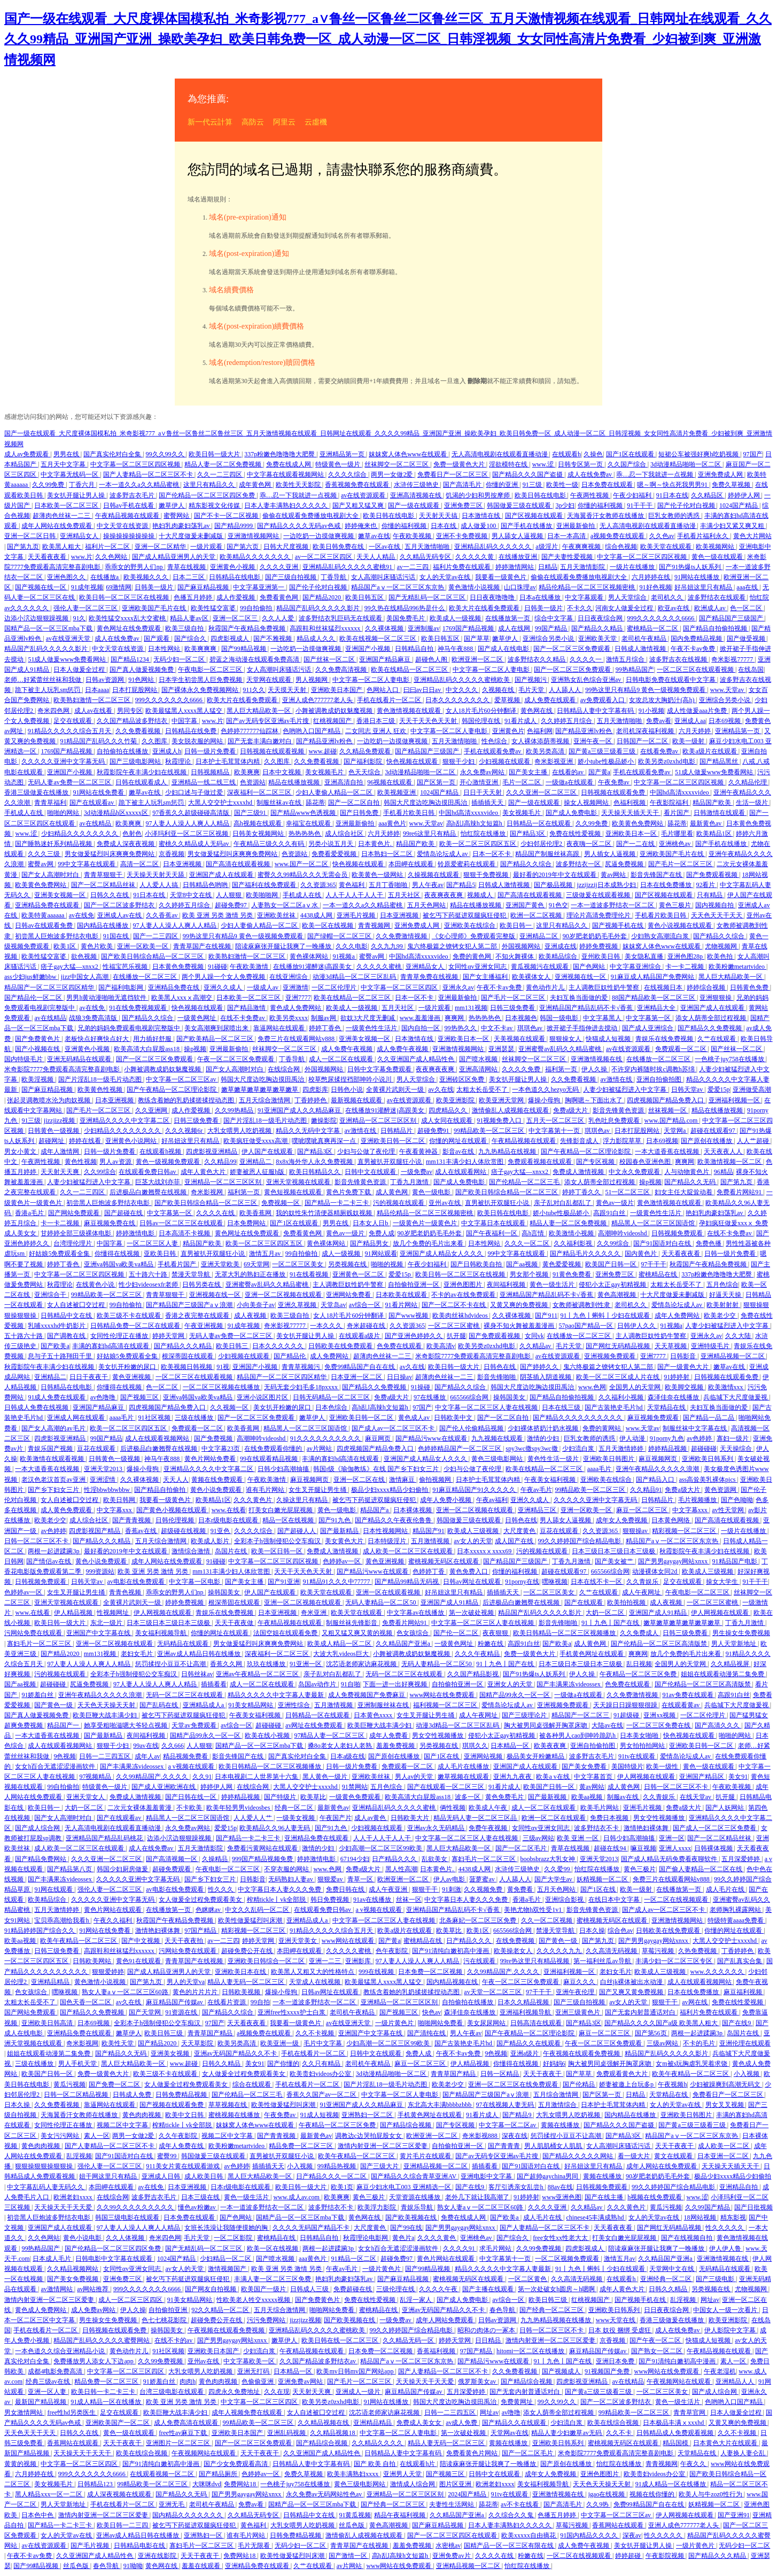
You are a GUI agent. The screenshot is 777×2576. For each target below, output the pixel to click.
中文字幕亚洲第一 (259, 587)
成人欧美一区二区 (724, 2146)
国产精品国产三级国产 (732, 618)
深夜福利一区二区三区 (260, 792)
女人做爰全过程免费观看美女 (201, 1899)
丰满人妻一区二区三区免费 (273, 2279)
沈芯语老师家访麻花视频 (362, 1664)
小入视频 (747, 2073)
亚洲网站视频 (484, 1756)
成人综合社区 (345, 833)
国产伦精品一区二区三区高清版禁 (660, 1643)
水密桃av (448, 2545)
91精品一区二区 (354, 2258)
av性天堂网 (728, 1510)
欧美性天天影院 (299, 484)
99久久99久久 (166, 454)
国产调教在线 (67, 1336)
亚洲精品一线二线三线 (204, 782)
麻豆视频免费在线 (110, 1223)
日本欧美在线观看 (402, 1294)
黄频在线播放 (561, 2125)
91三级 (533, 484)
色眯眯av (209, 1909)
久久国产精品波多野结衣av (318, 2361)
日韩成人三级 (310, 2289)
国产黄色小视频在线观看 (172, 1510)
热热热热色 (305, 833)
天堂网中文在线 (672, 2269)
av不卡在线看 (520, 2504)
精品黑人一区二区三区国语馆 (653, 1223)
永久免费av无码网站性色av (325, 2494)
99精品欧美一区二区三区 (490, 1130)
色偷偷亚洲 (258, 2381)
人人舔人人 (565, 690)
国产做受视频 (747, 638)
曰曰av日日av (423, 690)
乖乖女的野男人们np (134, 567)
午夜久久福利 (114, 1920)
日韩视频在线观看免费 (614, 792)
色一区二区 (747, 608)
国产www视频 (409, 1315)
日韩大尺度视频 (286, 546)
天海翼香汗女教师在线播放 (606, 515)
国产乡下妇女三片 (54, 1489)
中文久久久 (462, 690)
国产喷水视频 (479, 1059)
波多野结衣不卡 (597, 1828)
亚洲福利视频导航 (526, 2012)
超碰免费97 (231, 905)
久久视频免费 (484, 1889)
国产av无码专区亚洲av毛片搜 (268, 721)
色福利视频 (630, 802)
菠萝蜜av (482, 1879)
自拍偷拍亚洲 (169, 2310)
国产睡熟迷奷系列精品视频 (54, 843)
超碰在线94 (610, 1848)
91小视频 (651, 710)
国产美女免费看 (585, 1766)
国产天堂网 (145, 2012)
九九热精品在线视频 (508, 1151)
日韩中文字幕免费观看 (380, 1069)
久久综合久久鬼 (511, 2515)
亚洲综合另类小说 (549, 638)
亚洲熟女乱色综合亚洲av (587, 679)
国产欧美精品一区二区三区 (215, 1038)
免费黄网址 (517, 2402)
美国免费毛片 (406, 618)
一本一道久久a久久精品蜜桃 (139, 484)
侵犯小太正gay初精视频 (613, 1284)
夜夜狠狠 (496, 1633)
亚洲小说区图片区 (263, 1397)
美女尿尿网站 (487, 2023)
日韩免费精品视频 (182, 2094)
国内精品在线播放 (103, 925)
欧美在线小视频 (268, 1735)
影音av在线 (459, 1151)
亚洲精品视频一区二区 (733, 1356)
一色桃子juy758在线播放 (730, 1059)
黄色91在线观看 (139, 1961)
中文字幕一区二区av (508, 2125)
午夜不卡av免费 (694, 648)
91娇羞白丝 (38, 1695)
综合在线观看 (252, 2084)
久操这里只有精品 (302, 1500)
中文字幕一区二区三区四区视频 (136, 464)
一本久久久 (327, 1325)
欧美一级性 (663, 1766)
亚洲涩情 (103, 1479)
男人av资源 (116, 1161)
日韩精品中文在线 (67, 1315)
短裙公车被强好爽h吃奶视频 (699, 454)
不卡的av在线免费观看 (463, 1294)
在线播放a (105, 577)
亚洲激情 (295, 987)
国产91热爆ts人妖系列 (690, 567)
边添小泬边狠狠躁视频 (37, 618)
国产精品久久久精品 (183, 1346)
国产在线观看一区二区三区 (446, 1787)
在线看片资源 (227, 2002)
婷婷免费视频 (599, 946)
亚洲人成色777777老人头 (318, 700)
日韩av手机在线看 (129, 505)
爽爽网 (455, 1018)
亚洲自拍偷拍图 (659, 1079)
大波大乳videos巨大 (341, 1653)
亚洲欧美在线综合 (470, 925)
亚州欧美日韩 (601, 956)
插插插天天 (488, 802)
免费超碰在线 (353, 2289)
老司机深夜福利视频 (645, 731)
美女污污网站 (61, 2135)
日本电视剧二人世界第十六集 (257, 1776)
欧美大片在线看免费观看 (485, 608)
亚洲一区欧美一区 (143, 946)
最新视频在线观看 (357, 1100)
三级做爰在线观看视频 (599, 895)
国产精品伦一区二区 (34, 997)
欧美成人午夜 (489, 1807)
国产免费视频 (214, 1438)
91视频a (344, 956)
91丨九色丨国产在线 (611, 1622)
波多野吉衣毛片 (133, 495)
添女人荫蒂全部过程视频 (711, 1018)
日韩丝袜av (197, 1674)
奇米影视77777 (733, 659)
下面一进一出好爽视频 (396, 1684)
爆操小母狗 (545, 1100)
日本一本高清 (567, 536)
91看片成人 (521, 721)
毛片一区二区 (522, 782)
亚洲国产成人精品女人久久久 (442, 1253)
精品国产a (375, 1510)
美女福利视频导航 (161, 1633)
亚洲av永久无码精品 (436, 1828)
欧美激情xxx (726, 1387)
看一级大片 (634, 2156)
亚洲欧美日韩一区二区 (393, 1141)
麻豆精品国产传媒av (175, 2002)
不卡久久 (580, 608)
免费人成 (381, 1233)
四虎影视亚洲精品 (212, 1151)
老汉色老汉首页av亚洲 (54, 1479)
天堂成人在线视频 (315, 1982)
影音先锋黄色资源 (619, 1110)
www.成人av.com (297, 2197)
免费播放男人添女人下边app (94, 2361)
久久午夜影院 (179, 2135)
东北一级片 (107, 1622)
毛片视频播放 (698, 1500)
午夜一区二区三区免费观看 (236, 1059)
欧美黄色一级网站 (378, 874)
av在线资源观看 (364, 495)
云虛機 (316, 122)
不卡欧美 (190, 1807)
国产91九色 (335, 1520)
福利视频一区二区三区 (446, 1705)
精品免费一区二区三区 (302, 2146)
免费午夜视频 (489, 1828)
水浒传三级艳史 (417, 484)
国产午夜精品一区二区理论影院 (172, 1089)
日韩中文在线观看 (371, 1172)
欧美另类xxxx (288, 1018)
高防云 (253, 122)
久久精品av (536, 1346)
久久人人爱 (279, 618)
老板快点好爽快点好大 (97, 1038)
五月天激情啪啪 (428, 546)
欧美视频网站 (716, 546)
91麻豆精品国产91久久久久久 (474, 1489)
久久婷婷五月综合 (567, 721)
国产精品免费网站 (41, 1859)
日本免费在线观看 (607, 484)
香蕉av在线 (141, 1531)
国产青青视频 (132, 1520)
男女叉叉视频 (725, 2104)
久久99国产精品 (708, 2207)
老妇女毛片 (137, 1653)
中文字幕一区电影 (195, 1581)
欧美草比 (313, 1797)
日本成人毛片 (53, 2258)
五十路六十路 (149, 1274)
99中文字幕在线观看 (87, 864)
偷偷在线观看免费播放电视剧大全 (311, 515)
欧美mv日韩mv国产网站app (355, 2371)
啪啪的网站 (64, 812)
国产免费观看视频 (712, 874)
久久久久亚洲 (280, 567)
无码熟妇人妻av (291, 1879)
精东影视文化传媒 (215, 505)
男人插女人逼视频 (610, 854)
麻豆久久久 (580, 1982)
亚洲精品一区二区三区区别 (378, 1120)
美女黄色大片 (345, 1541)
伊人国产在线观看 (268, 1151)
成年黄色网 (256, 484)
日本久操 (592, 1930)
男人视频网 (312, 679)
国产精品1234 (131, 659)
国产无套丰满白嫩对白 (260, 741)
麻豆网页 (378, 1438)
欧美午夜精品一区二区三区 (79, 1940)
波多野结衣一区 (579, 864)
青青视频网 (375, 925)
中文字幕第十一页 (555, 1130)
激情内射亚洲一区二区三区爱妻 (383, 2146)
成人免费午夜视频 (347, 1049)
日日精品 (488, 2340)
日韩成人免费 (133, 2094)
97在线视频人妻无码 (505, 2104)
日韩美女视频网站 (258, 833)
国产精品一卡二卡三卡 (337, 1203)
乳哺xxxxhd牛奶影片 (57, 1325)
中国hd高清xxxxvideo (680, 792)
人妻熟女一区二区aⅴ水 (285, 905)
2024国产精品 (468, 2494)
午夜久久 (694, 2464)
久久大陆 (738, 1336)
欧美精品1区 (714, 833)
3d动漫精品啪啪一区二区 (686, 464)
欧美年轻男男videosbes (238, 1807)
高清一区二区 (140, 864)
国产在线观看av (92, 802)
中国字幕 (185, 721)
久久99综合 (100, 1172)
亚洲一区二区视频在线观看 (284, 1294)
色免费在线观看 (400, 1346)
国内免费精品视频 (697, 638)
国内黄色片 (641, 1253)
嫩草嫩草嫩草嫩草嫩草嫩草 (260, 1089)
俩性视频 (452, 1807)
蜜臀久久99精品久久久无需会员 (303, 874)
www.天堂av (728, 690)
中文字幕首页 (594, 1776)
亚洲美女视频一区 (60, 895)
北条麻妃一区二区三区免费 (478, 1920)
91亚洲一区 (306, 1664)
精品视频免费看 (186, 1756)
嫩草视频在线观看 (464, 1776)
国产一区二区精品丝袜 (104, 885)
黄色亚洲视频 (132, 1377)
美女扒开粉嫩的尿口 (128, 1367)
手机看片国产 (178, 1264)
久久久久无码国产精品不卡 (312, 2227)
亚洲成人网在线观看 (76, 1417)
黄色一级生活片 (553, 1284)
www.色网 (592, 1387)
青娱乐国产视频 (51, 1448)
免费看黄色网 (280, 597)
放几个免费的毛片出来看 (429, 1243)
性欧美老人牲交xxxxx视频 (254, 2299)
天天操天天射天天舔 (156, 874)
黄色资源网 (721, 1489)
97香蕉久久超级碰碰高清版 (191, 812)
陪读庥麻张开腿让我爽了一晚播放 (284, 946)
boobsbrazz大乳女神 (548, 1859)
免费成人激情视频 (579, 1172)
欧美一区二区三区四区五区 (478, 843)
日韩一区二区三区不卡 (37, 1541)
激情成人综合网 (413, 2484)
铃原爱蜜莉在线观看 (467, 864)
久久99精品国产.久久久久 (153, 1776)
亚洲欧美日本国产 (337, 690)
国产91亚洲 (284, 1581)
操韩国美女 (510, 1397)
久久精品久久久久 (378, 2443)
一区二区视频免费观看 (568, 2258)
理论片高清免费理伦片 (599, 915)
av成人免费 (462, 2422)
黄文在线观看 (674, 2156)
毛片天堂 (532, 690)
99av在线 (145, 1745)
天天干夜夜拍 (185, 1940)
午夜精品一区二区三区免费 (639, 1674)
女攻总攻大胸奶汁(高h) (662, 700)
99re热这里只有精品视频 (535, 1961)
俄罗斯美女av (478, 2381)
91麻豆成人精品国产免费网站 (653, 976)
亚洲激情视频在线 (597, 1059)
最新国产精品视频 (41, 2402)
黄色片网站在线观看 (113, 1909)
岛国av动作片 (318, 1684)
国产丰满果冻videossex (569, 1684)
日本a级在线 (347, 1756)
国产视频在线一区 (41, 587)
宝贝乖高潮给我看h (62, 1920)
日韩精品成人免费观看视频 (675, 2433)
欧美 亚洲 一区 (578, 1838)
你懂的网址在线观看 (458, 1141)
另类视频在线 (348, 1264)
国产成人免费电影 (572, 812)
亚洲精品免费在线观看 (48, 905)
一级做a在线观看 (570, 782)
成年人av (147, 1756)
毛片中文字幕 (324, 2043)
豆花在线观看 (97, 1448)
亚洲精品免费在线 (174, 987)
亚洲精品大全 (657, 1007)
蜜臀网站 (177, 515)
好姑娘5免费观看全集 (60, 1253)
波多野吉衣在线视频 (679, 659)
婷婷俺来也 (361, 526)
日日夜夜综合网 (601, 618)
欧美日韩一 (516, 925)
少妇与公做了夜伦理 (367, 1151)
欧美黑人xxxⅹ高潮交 (182, 997)
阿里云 (284, 122)
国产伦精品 (579, 2084)
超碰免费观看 (172, 1869)
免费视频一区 (281, 1203)
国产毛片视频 (91, 2545)
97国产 (753, 454)
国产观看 (157, 638)
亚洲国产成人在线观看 (222, 874)
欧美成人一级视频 (456, 618)
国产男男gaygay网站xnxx (674, 1561)
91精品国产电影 (735, 1561)
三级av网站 (538, 1838)
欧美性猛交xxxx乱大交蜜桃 (128, 618)
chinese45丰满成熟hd (595, 2217)
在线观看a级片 (360, 1336)
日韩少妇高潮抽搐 (284, 1469)
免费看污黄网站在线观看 (263, 1848)
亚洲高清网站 (479, 1069)
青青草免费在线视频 (430, 976)
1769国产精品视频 (468, 628)
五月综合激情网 (556, 2094)
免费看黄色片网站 (472, 2453)
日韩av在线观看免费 (44, 925)
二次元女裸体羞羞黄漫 (140, 1807)
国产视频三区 (140, 1397)
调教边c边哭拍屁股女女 (369, 2135)
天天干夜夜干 (543, 2073)
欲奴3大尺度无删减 (368, 1018)
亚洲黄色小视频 (233, 567)
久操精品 (215, 1859)
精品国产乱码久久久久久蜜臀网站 (102, 2340)
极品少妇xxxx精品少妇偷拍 (390, 1489)
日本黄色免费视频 (178, 966)
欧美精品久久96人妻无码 (275, 1828)
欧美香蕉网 (256, 1213)
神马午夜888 (456, 648)
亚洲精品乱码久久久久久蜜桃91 (348, 567)
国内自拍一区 (421, 1028)
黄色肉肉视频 (142, 2115)
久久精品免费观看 (365, 751)
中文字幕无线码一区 (70, 474)
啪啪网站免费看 (441, 2023)
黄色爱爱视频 (562, 1264)
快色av (431, 2012)
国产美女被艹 (615, 1561)
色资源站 (253, 782)
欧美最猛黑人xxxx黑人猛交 (184, 710)
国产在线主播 (605, 2197)
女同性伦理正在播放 (120, 1336)
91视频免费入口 (500, 1120)
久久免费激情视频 (402, 936)
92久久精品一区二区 (221, 2310)
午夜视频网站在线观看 (679, 2381)
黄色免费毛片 (505, 1797)
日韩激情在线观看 (720, 812)
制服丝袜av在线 (279, 802)
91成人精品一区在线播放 (107, 2402)
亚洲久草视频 (298, 1305)
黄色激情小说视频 (474, 587)
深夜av (632, 2535)
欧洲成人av (710, 608)
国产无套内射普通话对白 (641, 2012)
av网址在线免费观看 (314, 1725)
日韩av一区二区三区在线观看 (181, 1223)
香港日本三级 (376, 721)
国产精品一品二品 (709, 1417)
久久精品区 (708, 495)
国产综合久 (191, 638)
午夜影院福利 (670, 802)
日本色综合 (332, 1407)
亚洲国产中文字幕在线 (99, 1633)
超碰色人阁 (432, 659)
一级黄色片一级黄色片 (426, 1223)
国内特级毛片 (24, 1059)
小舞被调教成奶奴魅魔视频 (335, 710)
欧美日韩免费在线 (339, 546)
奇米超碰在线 (367, 1325)
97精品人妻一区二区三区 (330, 1735)
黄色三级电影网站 (497, 1458)
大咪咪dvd (206, 2484)
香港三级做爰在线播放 (37, 792)
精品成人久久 (317, 638)
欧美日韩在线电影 (541, 495)
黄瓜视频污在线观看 (540, 966)
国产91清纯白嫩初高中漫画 (451, 1951)
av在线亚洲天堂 (69, 638)
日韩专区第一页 (581, 464)
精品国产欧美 (713, 802)
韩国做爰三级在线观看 (520, 505)
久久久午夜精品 (478, 1653)
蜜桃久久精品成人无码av (194, 843)
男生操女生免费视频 (741, 1633)
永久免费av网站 (483, 772)
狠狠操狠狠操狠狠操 (44, 2166)
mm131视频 (471, 1007)
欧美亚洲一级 (280, 2043)
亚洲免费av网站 (301, 2381)
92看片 (706, 885)
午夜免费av (614, 782)
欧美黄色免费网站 (638, 823)
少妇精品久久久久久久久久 (80, 833)
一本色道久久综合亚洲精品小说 (60, 2351)
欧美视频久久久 (146, 577)
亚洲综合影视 (565, 1899)
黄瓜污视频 (69, 2084)
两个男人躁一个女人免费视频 (224, 976)
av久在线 (440, 1089)
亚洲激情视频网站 (254, 536)
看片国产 (677, 812)
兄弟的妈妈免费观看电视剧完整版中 (129, 1028)
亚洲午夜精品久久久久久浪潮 (658, 1469)
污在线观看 (480, 1961)
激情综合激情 (192, 1551)
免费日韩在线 (346, 1889)
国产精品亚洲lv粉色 (584, 731)
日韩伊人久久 (637, 1325)
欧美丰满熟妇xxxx (353, 2474)
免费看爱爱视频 (335, 854)
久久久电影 (352, 946)
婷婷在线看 (86, 1141)
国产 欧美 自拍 (375, 2464)
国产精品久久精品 (597, 628)
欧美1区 (65, 946)
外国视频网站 (522, 946)
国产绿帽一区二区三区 (340, 936)
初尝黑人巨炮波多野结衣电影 (57, 936)
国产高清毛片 (463, 484)
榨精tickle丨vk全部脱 (277, 1899)
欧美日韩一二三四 (123, 2525)
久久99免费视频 (539, 2248)
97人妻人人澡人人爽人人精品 (188, 823)
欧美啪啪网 (262, 895)
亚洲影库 (358, 1961)
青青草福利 (50, 802)
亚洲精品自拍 (739, 2187)
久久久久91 (460, 2248)
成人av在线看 (94, 710)
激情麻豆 (402, 1479)
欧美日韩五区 (365, 597)
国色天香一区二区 (86, 2002)
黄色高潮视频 (617, 1294)
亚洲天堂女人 (86, 1797)
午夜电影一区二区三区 (211, 669)
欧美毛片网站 (600, 1807)
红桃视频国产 (333, 721)
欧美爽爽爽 (201, 648)
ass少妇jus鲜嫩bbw (31, 976)
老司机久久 (668, 597)
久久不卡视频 (316, 2033)
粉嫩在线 (491, 1643)
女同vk (534, 1336)
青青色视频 (126, 1592)
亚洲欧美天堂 (598, 638)
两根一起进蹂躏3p (54, 1551)
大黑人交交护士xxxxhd (221, 802)
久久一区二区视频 (547, 1920)
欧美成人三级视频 (473, 1531)
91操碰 (421, 1387)
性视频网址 (113, 1612)
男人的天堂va (186, 1982)
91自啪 (350, 1684)
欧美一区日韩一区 (277, 1551)
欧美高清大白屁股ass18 (147, 1049)
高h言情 (534, 1233)
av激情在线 (616, 1079)
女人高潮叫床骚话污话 (384, 577)
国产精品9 (517, 2115)
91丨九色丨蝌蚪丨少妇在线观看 (605, 1315)
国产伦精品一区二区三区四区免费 (208, 495)
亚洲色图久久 (67, 577)
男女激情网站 (24, 2412)
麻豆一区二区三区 (642, 1510)
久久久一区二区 (527, 1243)
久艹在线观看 (717, 1038)
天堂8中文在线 (191, 895)
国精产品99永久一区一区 (515, 1695)
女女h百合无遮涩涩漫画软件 (56, 1766)
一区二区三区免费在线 (659, 1725)
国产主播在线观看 (488, 2289)
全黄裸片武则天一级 (395, 1089)
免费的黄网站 (602, 1428)
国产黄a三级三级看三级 (603, 751)
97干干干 (653, 1264)
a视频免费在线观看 (618, 536)
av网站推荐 (93, 2289)
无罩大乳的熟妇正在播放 (251, 1274)
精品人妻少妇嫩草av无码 (567, 2433)
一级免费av (416, 1172)
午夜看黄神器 (419, 1151)
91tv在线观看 (637, 1756)
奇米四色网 (54, 710)
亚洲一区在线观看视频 (389, 1592)
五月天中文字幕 (64, 464)
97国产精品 (201, 1930)
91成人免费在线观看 (57, 1397)
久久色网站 (112, 557)
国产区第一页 (437, 782)
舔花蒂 (315, 802)
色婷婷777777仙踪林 (250, 731)
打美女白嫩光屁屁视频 (281, 1510)
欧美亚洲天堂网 (502, 1100)
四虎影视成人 (231, 638)
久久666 (172, 1745)
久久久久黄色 (437, 2238)
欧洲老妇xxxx (73, 2197)
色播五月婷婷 (194, 597)
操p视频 (195, 1049)
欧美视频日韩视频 (187, 1367)
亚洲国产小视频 (368, 648)
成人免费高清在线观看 (187, 2422)
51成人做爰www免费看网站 (67, 659)
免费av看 (658, 721)
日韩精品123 (95, 2484)
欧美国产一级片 (264, 2289)
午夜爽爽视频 (582, 546)
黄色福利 (352, 885)
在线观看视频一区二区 (163, 2474)
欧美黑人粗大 (62, 546)
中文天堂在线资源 (123, 526)
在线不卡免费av (243, 1018)
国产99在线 (406, 2227)
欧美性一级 (562, 484)
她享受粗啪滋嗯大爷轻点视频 (126, 1725)
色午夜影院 (392, 1951)
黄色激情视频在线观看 (409, 710)
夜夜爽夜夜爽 (444, 895)
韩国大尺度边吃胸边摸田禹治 (426, 802)
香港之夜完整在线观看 (198, 1315)
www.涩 (543, 464)
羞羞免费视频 (396, 1745)
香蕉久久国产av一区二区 (322, 2094)
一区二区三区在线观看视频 (696, 669)
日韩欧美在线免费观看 (341, 1346)
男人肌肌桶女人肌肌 (554, 2146)
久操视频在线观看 (434, 874)
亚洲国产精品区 (702, 1776)
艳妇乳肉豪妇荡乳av (181, 526)
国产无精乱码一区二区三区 (427, 597)
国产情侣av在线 (49, 1561)
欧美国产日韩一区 (611, 1264)
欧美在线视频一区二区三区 (378, 638)
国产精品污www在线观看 (432, 1438)
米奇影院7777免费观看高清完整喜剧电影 (62, 1069)
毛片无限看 (254, 2545)
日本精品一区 (511, 1745)
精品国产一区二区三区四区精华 (50, 987)
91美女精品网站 (251, 1705)
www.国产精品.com (672, 1120)
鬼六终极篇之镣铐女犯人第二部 (453, 946)
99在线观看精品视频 (269, 1458)
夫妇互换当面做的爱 (579, 997)
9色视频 (64, 1756)
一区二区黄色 (528, 2279)
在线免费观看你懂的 (274, 1448)
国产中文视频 (141, 1940)
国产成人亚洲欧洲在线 (164, 1787)
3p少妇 (564, 505)
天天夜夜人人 (724, 1151)
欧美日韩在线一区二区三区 (340, 2340)
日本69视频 (725, 721)
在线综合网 (284, 1069)
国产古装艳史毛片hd (614, 1407)
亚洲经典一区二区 (666, 2279)
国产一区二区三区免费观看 (572, 648)
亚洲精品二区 (539, 936)
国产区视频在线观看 (534, 515)
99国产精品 (552, 628)
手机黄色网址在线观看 (592, 1653)
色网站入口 (383, 690)
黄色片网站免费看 (210, 1458)
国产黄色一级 (54, 1705)
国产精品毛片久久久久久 (586, 1253)
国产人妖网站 (725, 1807)
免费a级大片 (571, 1110)
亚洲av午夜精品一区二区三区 (258, 1674)
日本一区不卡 (492, 854)
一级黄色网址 (197, 1018)
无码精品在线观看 (183, 1643)
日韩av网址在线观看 (472, 1581)
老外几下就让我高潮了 (478, 2197)
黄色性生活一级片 (553, 1458)
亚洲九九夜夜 (513, 1776)
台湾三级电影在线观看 (172, 2391)
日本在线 (444, 526)
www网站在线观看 (349, 1940)
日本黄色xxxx (374, 1715)
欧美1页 (342, 2187)
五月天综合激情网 (265, 1100)
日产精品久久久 (395, 1859)
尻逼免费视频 (625, 864)
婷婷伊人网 (745, 495)
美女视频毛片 (325, 772)
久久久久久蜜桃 (379, 966)
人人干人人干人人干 (355, 895)
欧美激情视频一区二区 (730, 1161)
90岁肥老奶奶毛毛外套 (595, 936)
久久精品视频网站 (73, 2269)
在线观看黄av (681, 1705)
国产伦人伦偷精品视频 (472, 1428)
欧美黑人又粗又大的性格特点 (313, 1971)
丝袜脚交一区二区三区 (397, 464)
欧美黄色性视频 (100, 1089)
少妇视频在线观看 (505, 761)
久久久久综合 (348, 474)
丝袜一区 (409, 1899)
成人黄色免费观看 (67, 1510)
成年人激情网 (61, 1151)
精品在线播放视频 (294, 782)
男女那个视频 (530, 1274)
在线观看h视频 (161, 1151)
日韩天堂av (687, 1089)
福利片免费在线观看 (462, 567)
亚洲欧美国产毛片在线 (155, 608)
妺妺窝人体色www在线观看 (408, 454)
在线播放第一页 (508, 618)
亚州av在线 (445, 1203)
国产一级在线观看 (414, 505)
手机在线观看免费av (493, 751)
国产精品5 (460, 885)
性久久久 (221, 1889)
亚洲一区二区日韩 (30, 536)
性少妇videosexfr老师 (149, 1284)
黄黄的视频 (21, 2464)
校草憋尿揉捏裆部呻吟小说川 (350, 1079)
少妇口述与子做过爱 (194, 792)
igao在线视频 (607, 2494)
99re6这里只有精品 (430, 833)
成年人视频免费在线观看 (248, 2412)
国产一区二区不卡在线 (454, 1305)
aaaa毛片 (122, 1417)
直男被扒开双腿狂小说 (390, 1161)
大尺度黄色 (520, 1531)
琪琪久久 (475, 1745)
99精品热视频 (337, 2166)
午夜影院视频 (666, 2555)
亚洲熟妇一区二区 (367, 2115)
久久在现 (277, 2391)
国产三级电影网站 (136, 761)
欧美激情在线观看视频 (53, 1458)
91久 (79, 618)
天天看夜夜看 (48, 557)
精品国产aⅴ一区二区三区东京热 (398, 587)
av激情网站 (57, 2289)
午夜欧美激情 (250, 966)
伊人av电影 (450, 1879)
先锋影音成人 (580, 1141)
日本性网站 (165, 648)
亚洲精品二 (256, 1161)
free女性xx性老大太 (561, 2238)
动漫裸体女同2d (655, 1571)
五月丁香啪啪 (389, 885)
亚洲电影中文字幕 (487, 2176)
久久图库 (155, 741)
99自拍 (260, 2002)
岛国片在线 (231, 1551)
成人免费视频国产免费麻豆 (367, 1695)
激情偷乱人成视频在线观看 (511, 1110)
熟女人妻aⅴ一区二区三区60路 (125, 1992)
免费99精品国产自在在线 (360, 1367)
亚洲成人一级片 (359, 2391)
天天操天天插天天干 (631, 812)
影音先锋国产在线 (657, 874)
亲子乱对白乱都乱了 (563, 1203)
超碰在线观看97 (713, 1130)
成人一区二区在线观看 (342, 1059)
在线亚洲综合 (289, 976)
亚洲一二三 (326, 1961)
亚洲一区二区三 (236, 618)
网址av (710, 2299)
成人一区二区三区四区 (131, 2299)
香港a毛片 (30, 1213)
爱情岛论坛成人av (443, 854)
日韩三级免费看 (513, 1007)
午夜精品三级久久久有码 (270, 843)
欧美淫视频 (38, 1079)
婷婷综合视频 (707, 987)
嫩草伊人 (172, 505)
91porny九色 (667, 1438)
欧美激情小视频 (572, 1233)
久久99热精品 (235, 1110)
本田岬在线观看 (411, 864)
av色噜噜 (103, 1397)
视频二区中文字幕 (123, 2125)
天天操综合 (736, 1448)
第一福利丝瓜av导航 (602, 1961)
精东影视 (733, 2217)
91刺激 (451, 1889)
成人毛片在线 (726, 1889)
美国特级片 (627, 1766)
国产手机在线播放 (527, 526)
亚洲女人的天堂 (510, 1684)
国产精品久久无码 (690, 1182)
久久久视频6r (184, 1130)
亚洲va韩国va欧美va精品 (119, 1264)
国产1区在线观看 (631, 454)
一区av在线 (385, 546)
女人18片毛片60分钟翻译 (482, 710)
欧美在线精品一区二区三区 (410, 669)
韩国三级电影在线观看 (128, 2217)
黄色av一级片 (615, 1203)
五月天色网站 (427, 905)
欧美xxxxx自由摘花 (529, 2535)
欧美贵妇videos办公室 (321, 2073)
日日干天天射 (483, 792)
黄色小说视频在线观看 (680, 925)
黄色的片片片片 (196, 1992)
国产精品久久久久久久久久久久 (578, 1417)
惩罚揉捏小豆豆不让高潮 (171, 1664)
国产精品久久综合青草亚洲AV (414, 2176)
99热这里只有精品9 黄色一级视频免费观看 (646, 690)
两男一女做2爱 (392, 474)
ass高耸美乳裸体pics (708, 1479)
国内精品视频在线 (452, 1982)
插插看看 (214, 1684)
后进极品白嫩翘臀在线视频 (149, 1192)
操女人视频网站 (587, 802)
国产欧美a (55, 1346)
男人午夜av (428, 885)
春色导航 (503, 2310)
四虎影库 (315, 1089)
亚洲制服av (423, 628)
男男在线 (67, 454)
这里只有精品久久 (209, 484)
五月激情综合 (558, 2104)
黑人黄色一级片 (325, 1776)
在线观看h (566, 454)
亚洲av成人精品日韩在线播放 (199, 1653)
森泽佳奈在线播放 (674, 1397)
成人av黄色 (370, 1818)
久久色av (661, 536)
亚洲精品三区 (538, 1510)
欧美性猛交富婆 (214, 608)
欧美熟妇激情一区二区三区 (92, 700)
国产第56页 (652, 2033)
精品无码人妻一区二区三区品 (475, 1818)
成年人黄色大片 (204, 1172)
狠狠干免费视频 (486, 874)
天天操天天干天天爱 (64, 2207)
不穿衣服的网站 (287, 1869)
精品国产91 (429, 1531)
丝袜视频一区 (668, 1110)
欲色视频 (84, 956)
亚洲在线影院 (158, 2555)
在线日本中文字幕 (614, 1899)
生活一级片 (753, 802)
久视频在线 (499, 690)
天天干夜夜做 (235, 1622)
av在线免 (81, 915)
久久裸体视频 (385, 628)
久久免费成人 (640, 1633)
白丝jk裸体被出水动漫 (632, 1982)
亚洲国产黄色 (526, 905)
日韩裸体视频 (714, 1848)
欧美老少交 (720, 1315)
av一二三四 (413, 567)
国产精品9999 (234, 526)
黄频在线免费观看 (217, 1479)
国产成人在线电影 (504, 648)
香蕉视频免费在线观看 (358, 484)
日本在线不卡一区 (597, 1581)
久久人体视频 (126, 2238)
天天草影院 (198, 2043)
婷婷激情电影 (136, 1233)
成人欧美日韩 (204, 2176)
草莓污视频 (658, 1951)
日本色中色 (38, 2515)
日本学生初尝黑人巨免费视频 (201, 679)
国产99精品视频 (244, 648)
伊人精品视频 (74, 1612)
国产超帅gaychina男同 (548, 2176)
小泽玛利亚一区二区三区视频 (187, 833)
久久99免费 (49, 484)
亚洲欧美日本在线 (241, 1971)
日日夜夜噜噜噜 (493, 597)
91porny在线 (522, 1581)
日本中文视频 (282, 772)
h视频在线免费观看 (655, 2197)
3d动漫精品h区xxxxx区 (117, 812)
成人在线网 (515, 628)
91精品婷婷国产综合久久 (40, 1930)
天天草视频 (671, 1346)
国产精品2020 (322, 597)
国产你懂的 (283, 2063)
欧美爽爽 (247, 772)
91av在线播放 (373, 1899)
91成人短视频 (319, 2115)
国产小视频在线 (38, 1049)
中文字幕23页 (221, 1448)
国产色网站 (590, 966)
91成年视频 (87, 587)
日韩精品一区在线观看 (539, 823)
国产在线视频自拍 (687, 2238)
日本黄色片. (375, 843)
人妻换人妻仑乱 (743, 2453)
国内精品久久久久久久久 (188, 2515)
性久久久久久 (725, 2227)
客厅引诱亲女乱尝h (516, 2187)
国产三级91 (251, 812)
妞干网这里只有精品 (108, 2176)
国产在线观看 (584, 1602)
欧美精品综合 (559, 956)
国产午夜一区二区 (656, 2340)
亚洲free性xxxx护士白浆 (292, 2012)
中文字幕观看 (585, 597)
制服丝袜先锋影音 (352, 1622)
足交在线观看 (73, 721)
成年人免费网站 (678, 1315)
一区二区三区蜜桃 (454, 1325)
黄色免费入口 (469, 1571)
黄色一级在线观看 (717, 557)
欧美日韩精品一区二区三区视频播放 (565, 1633)
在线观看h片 (418, 2464)
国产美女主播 (529, 772)
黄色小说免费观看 (216, 1489)
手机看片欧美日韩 (409, 812)
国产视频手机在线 (618, 925)
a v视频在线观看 (192, 1766)
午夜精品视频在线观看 (128, 515)
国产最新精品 (340, 1531)
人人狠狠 (229, 895)
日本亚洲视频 (183, 864)
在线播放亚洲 (519, 557)
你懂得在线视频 (118, 1253)
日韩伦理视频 (176, 1520)
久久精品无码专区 (426, 557)
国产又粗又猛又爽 (358, 505)
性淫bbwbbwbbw (107, 1489)
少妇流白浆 (579, 1448)
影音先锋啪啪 (497, 1377)
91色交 (558, 905)
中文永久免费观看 (635, 1172)
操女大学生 (723, 1581)
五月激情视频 (431, 1541)
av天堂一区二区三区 (493, 1992)
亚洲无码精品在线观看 (80, 1059)
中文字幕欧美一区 (249, 2361)
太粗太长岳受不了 (482, 1089)
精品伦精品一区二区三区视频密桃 (587, 587)
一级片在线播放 (633, 567)
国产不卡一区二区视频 (227, 515)
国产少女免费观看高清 (236, 2464)
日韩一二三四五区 (105, 1756)
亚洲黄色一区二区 (358, 1274)
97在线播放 (430, 1397)
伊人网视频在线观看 (163, 1612)
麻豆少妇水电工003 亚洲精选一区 (404, 2187)
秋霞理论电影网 (366, 2238)
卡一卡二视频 (685, 966)
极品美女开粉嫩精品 (536, 1756)
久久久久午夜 (439, 2289)
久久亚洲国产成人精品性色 (416, 1059)
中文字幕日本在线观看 (494, 1223)
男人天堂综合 (628, 597)
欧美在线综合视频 (613, 2422)
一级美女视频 (296, 1818)
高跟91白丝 (610, 1213)
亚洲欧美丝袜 (277, 915)
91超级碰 (627, 1715)
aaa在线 (747, 587)
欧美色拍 (720, 956)
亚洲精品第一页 (343, 454)
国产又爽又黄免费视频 (632, 1992)
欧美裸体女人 (532, 976)
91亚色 (221, 1531)
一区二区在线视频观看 (677, 1899)
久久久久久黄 (475, 557)
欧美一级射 (689, 741)
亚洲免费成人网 (721, 474)
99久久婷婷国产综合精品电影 (580, 1541)
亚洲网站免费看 (349, 1294)
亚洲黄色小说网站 (131, 1141)
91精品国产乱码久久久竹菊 (99, 741)
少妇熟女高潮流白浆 (660, 936)
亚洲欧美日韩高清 (47, 2023)
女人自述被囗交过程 (76, 1305)
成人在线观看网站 (461, 1172)
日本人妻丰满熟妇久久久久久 (286, 505)
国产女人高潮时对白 (51, 874)
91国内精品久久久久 (589, 2535)
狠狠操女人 (566, 1038)
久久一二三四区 (220, 474)
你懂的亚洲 (502, 484)
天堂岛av (333, 1305)
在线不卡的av (174, 2340)
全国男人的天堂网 (635, 1387)
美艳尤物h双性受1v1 (533, 1909)
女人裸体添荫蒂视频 (541, 741)
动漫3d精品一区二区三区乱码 (355, 976)
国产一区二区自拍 (354, 802)
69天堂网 (256, 1264)
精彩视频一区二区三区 (685, 1531)
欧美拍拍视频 (627, 1602)
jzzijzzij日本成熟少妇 (607, 885)
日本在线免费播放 (666, 885)
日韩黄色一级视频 (54, 1130)
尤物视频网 (722, 946)
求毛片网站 (496, 2248)
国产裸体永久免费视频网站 (200, 690)
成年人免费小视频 (446, 1500)
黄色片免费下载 (349, 1192)
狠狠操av (636, 1531)
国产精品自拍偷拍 (160, 1489)
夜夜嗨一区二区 (589, 843)
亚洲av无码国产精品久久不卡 (236, 2053)
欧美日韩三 (233, 1346)
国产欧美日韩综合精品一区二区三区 (153, 956)
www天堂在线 (616, 2320)
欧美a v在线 (553, 1776)
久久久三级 (44, 854)
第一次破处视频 (472, 1612)
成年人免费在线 (182, 2146)
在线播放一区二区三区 (145, 976)
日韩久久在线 (110, 895)
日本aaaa (97, 690)
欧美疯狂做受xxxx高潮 (256, 1141)
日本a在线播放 (540, 597)
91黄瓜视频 (355, 2515)
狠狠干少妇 (459, 761)
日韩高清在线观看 (536, 2023)
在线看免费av (660, 751)
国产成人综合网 (38, 1828)
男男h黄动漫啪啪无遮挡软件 (107, 997)
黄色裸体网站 (310, 956)
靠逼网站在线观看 (279, 1028)
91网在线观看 (54, 1889)
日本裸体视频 (413, 1510)
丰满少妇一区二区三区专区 (674, 1961)
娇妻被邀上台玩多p (627, 2084)
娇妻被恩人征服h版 (258, 1172)
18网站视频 (701, 2217)
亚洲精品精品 (51, 1982)
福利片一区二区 (108, 546)
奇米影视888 (480, 2135)
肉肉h (188, 2381)
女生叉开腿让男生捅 (318, 1489)
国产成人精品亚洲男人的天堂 (174, 557)
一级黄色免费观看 (355, 1797)
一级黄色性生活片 (372, 1028)
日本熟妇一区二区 (387, 854)
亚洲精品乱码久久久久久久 (493, 546)
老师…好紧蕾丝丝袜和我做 (43, 679)
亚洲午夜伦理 (576, 1992)
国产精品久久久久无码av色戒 (299, 526)
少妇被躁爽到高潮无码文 (726, 2084)
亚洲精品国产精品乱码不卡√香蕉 (586, 1007)
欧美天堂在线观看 (666, 546)
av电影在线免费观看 (136, 1581)
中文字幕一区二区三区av (181, 1079)
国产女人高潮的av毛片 (54, 1428)
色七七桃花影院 (165, 2320)
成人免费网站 (330, 1356)
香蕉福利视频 (437, 2351)
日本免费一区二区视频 (431, 1971)
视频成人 (480, 895)
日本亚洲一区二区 (357, 1377)
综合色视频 (621, 546)
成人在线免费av (590, 474)
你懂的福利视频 (601, 505)
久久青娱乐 (643, 1581)
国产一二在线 (636, 843)
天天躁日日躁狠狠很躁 (626, 1705)
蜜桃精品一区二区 (653, 628)
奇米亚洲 (314, 1612)
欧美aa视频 (587, 1797)
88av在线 (560, 2187)
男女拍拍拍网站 (643, 1745)
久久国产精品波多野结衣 (133, 721)
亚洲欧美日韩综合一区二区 (267, 1961)
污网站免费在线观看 (34, 1633)
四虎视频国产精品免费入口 (666, 1100)
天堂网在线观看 (269, 679)
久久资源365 (318, 885)
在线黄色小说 (96, 1284)
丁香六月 (82, 484)
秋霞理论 (178, 761)
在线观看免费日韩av (148, 1172)
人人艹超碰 (754, 1141)
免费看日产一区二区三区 (453, 474)
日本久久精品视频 (524, 2002)
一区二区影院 (234, 2238)
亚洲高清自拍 (344, 782)
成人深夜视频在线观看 (120, 2494)
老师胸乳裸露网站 (736, 1909)
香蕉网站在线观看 (73, 2443)
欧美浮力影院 (378, 2207)
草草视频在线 (228, 2104)
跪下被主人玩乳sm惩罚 (48, 690)
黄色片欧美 (97, 946)
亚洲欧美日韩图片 (609, 1458)
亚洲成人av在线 (120, 915)
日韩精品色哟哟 (206, 885)
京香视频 (171, 854)
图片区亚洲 (456, 2484)
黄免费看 (520, 1889)
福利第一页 (562, 1069)
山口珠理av (519, 587)
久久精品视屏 (731, 1664)
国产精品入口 (656, 1479)
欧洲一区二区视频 (536, 915)
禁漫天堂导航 (192, 1274)
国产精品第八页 (70, 1869)
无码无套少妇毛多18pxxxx (301, 1387)
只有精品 (710, 895)
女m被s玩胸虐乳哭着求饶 (692, 2063)
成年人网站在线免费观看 (57, 526)
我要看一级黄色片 (501, 577)
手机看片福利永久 (703, 536)
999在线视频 (377, 1971)
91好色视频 (656, 587)
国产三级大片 (380, 2166)
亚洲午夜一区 (593, 741)
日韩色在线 (500, 1367)
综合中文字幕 (554, 618)
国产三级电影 (716, 2279)
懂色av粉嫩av (197, 2207)
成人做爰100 (479, 526)
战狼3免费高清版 (94, 1018)
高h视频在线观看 (258, 823)
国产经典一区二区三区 (552, 2310)
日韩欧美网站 (93, 1961)
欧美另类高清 (546, 751)
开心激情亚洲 (480, 782)
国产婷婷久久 (540, 1367)
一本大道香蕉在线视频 (668, 1151)
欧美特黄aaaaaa (43, 915)
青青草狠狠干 (104, 874)
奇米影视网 (207, 1192)
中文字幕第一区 (649, 1018)
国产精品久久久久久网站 (578, 2156)
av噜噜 (511, 2412)
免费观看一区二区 (681, 1049)
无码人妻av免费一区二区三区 (70, 782)
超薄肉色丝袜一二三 (62, 515)
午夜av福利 (492, 1500)
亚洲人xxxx (675, 1848)
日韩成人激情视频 (641, 648)
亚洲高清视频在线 (416, 495)
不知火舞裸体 (515, 956)
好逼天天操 (726, 1294)
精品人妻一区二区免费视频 (223, 464)
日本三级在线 (201, 2197)
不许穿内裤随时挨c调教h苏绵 (653, 1069)
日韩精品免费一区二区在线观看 (136, 1325)
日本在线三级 (562, 1407)
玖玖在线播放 (267, 1664)
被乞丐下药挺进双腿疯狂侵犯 (465, 915)
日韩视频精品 (211, 772)
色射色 (132, 833)
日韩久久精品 (222, 2063)
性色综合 (495, 741)
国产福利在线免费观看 (265, 885)
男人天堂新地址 (734, 1643)
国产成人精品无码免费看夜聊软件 (670, 1859)
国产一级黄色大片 (683, 1367)
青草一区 (361, 1879)
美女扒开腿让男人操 (76, 495)
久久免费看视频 (138, 731)
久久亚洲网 (152, 1110)
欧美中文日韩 (185, 2115)
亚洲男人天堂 (403, 2474)
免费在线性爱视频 (575, 833)
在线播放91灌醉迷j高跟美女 (313, 966)
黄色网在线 (537, 710)
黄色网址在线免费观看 (129, 628)
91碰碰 (217, 966)
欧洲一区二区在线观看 (554, 1818)
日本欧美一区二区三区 (67, 505)
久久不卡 (619, 2433)
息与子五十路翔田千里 (61, 1356)
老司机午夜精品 (644, 638)
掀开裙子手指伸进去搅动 (583, 1028)
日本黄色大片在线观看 (726, 2443)
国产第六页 (243, 546)
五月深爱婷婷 (741, 1859)
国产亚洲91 (734, 2515)
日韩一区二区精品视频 (77, 2094)
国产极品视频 (554, 885)
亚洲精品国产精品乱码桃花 (105, 1838)
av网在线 (695, 2002)
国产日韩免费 (360, 812)
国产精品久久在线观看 (529, 2043)
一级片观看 (207, 546)
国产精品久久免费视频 (710, 1028)
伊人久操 (595, 1069)
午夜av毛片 (536, 1489)
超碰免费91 (434, 1130)
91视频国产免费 (608, 2371)
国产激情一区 (349, 2555)
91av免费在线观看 (688, 1695)
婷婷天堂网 (169, 1336)
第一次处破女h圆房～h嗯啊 (557, 2289)
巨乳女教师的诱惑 (674, 515)
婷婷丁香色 (326, 1028)
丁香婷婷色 (311, 1100)
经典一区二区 (295, 1807)
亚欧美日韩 (160, 1253)
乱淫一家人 (416, 2299)
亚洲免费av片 (452, 2555)
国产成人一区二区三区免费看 (715, 1828)
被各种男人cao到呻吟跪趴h (578, 1735)
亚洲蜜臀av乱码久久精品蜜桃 (560, 1049)
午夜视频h (672, 2084)
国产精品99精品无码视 (407, 1581)
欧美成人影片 (211, 1541)
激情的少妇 (544, 1438)
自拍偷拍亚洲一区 (414, 1284)
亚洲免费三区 (464, 505)
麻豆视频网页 (659, 1458)
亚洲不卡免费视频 (462, 536)
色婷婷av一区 (342, 1561)
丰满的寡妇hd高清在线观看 (111, 1346)
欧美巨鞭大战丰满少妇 (105, 1715)
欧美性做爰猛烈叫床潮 (251, 1920)
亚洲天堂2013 (104, 1469)
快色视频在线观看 (412, 761)
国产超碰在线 (124, 1213)
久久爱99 (557, 1869)
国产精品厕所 (219, 2474)
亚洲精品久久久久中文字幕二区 (125, 1120)
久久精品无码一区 (409, 2340)
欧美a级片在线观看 (710, 751)
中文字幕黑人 (603, 1018)
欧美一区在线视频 (328, 925)
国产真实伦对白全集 (113, 454)
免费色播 (709, 1243)
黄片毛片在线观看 (426, 2156)
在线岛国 (751, 669)
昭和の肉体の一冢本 (487, 2330)
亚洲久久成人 (224, 987)
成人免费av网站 (94, 2310)
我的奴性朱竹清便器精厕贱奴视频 (325, 1213)
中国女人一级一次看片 (726, 2310)
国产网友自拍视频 (211, 2289)
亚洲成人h (166, 751)
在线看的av (568, 772)
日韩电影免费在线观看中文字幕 (671, 679)
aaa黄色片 (392, 823)
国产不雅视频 (273, 638)
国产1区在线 (442, 1756)
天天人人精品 (376, 557)
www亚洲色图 (561, 2197)
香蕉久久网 (227, 1664)
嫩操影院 (324, 1120)
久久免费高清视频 (341, 669)
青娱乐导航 (417, 2207)
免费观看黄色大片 (622, 2073)
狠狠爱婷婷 (108, 1971)
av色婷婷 (700, 1438)
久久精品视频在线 (324, 2422)
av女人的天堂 (473, 1541)
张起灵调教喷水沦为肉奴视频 (49, 1100)
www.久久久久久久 (717, 1971)
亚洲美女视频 (171, 2053)
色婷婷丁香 (429, 1571)
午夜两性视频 (590, 495)
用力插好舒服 (153, 1038)
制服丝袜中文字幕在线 (695, 1428)
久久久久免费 (522, 1069)
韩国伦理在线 (482, 721)
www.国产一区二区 (302, 864)
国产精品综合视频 (406, 2125)
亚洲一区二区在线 (359, 1479)
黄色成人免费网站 (296, 1007)
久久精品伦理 (748, 782)
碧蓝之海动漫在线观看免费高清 (255, 659)
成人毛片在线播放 (464, 1766)
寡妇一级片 (733, 1438)
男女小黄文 (21, 1151)
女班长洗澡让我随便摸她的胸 (226, 2227)
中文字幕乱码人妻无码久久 (46, 2187)
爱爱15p (719, 1089)
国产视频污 (531, 679)
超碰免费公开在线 (247, 1951)
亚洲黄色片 (508, 731)
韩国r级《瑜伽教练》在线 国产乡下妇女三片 (376, 1469)
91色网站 (142, 679)
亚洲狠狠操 (716, 997)
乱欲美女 (435, 1859)
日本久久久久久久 (278, 1346)
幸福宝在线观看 (309, 823)
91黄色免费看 (573, 1274)
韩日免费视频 (330, 1899)
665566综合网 (470, 1397)
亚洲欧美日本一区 (631, 833)
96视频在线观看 (390, 782)
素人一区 (97, 2135)
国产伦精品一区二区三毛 (525, 1182)
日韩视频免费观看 (677, 1233)
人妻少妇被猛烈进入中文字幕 (625, 1089)
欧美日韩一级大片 (215, 454)
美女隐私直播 (645, 956)
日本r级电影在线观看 (229, 1520)
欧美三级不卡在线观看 (129, 1315)
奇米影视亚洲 (554, 761)
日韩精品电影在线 (140, 2545)
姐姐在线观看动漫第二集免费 (723, 1674)
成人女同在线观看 (447, 1120)
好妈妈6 (554, 2063)
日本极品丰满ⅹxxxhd (674, 2422)
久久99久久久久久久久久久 (136, 2207)
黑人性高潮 (401, 1869)
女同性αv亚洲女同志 (478, 966)
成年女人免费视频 (622, 1520)
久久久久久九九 (560, 1951)
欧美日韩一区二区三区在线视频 (124, 597)
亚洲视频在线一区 (581, 976)
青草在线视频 (187, 567)
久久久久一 (586, 659)
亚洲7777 (298, 997)
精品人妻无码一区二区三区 (246, 1982)
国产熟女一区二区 (657, 2351)
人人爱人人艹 (254, 1818)
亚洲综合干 (51, 1294)
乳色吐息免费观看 (614, 1120)
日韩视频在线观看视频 (273, 751)
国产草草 (476, 638)
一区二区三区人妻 (153, 1243)
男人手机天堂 (78, 2063)
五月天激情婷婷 (622, 1448)
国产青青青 (505, 2146)
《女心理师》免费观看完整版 (474, 936)
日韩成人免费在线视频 (37, 1407)
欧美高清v (440, 1346)
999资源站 (100, 1571)
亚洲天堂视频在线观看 (299, 1182)
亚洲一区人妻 (48, 2391)
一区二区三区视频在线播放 (222, 1387)
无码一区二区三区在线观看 (405, 1674)
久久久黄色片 (254, 1500)
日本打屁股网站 (135, 690)
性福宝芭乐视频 (126, 966)
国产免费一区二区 (115, 2084)
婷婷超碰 (628, 2555)
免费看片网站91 (740, 1192)
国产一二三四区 (156, 936)
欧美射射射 (723, 1305)
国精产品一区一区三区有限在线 (509, 2545)
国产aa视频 (522, 1264)
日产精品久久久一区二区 (332, 2176)
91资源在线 (182, 2012)
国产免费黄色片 (38, 1038)
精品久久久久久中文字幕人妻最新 (276, 1695)
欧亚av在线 (674, 608)
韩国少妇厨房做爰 (123, 1869)
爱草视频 (508, 700)
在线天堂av (696, 1797)
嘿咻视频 (555, 1581)
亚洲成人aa (690, 721)
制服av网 (324, 1018)
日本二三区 (189, 577)
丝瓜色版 (352, 2525)
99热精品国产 (635, 669)
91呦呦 (133, 2566)
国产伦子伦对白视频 (687, 505)
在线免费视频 (516, 1940)
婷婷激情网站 (515, 567)
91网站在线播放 (697, 577)
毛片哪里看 (677, 833)
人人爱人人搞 (159, 885)
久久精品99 (220, 1161)
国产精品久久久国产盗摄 (528, 474)
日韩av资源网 (105, 679)
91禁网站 (355, 1787)
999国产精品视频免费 (263, 1859)
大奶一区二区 (606, 1612)
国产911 (546, 1315)
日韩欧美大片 (411, 1818)
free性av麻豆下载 (183, 2433)
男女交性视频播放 (438, 1735)
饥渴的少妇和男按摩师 (478, 495)
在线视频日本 (664, 987)
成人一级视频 (342, 1253)
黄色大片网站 (752, 536)
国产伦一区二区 (456, 1633)
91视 (222, 1367)
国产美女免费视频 (73, 2279)
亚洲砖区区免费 (462, 1079)
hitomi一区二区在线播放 (531, 2351)
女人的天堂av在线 (445, 577)
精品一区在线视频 (288, 1520)
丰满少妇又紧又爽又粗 (733, 526)
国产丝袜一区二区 (330, 659)
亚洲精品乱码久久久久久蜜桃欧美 (462, 679)
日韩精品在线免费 (191, 731)
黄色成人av (414, 1417)
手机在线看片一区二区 (390, 700)
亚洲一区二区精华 (161, 546)
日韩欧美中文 (454, 1417)
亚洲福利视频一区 (735, 1100)
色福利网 (540, 731)
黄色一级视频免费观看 (168, 1161)
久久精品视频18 (333, 2433)
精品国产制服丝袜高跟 (548, 854)
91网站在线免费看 (99, 792)
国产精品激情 (247, 1007)
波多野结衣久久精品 (537, 659)
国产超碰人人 (297, 1531)
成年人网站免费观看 (445, 2320)
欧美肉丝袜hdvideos (460, 1315)
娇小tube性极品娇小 (606, 761)
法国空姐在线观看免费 (286, 1633)
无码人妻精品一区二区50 (381, 1602)
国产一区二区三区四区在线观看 (453, 2535)
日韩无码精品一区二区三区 (332, 1397)
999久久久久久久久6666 (661, 618)
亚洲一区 (672, 1838)
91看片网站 (402, 1305)
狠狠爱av (330, 1879)
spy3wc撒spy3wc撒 (532, 1448)
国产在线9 (737, 2023)
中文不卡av (497, 1028)
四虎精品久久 (449, 1110)
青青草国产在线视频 (202, 946)
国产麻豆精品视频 (203, 587)
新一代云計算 (210, 122)
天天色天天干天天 (717, 915)
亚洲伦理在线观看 (745, 2043)
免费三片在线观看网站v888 (297, 1038)
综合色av (620, 1930)
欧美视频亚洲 (397, 792)
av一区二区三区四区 (324, 557)
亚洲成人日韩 (162, 2176)
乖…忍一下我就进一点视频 (655, 474)
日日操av (399, 1377)
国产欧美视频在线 (411, 2217)
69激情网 (118, 587)
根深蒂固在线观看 (188, 1356)
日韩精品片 (397, 1130)
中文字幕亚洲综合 (636, 966)
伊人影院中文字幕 (730, 2330)
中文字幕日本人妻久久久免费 (280, 1889)
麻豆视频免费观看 (653, 1417)
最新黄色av (706, 823)
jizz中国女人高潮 (85, 976)
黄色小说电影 (83, 2238)
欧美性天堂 (118, 2043)
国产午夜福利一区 (492, 1233)
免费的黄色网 (473, 956)
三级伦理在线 (396, 2289)
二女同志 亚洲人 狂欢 (376, 731)
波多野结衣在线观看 (717, 597)
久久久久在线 (216, 1213)
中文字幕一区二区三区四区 (400, 987)
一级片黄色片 (395, 2023)
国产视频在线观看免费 (172, 2104)
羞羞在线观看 (202, 2566)
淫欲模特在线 (509, 464)
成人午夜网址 (642, 1592)
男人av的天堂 (414, 1776)
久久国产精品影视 (473, 1674)
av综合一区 (365, 1305)
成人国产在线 (515, 1541)
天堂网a (675, 1130)
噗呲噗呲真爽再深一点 (325, 1141)
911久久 (254, 690)
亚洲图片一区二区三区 (179, 2443)
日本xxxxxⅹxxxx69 (485, 1551)
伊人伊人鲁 (726, 2248)
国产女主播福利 (486, 976)
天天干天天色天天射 (429, 721)
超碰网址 (52, 1141)
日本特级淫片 (388, 1541)
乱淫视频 (79, 2156)
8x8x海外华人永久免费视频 (315, 1161)
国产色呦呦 (737, 1500)
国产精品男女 (370, 1243)
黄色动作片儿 (546, 987)
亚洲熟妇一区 (204, 2535)
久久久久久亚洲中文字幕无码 (63, 761)
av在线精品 (95, 823)
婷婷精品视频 (668, 1448)
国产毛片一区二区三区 (681, 864)
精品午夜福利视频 (400, 2515)
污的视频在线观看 (399, 1203)
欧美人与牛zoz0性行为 (711, 2494)
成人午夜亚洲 (389, 1889)
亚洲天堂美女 (298, 1940)
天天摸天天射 (288, 690)
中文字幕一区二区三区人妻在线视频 (487, 1407)
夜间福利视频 (507, 1284)
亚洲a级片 (525, 2053)
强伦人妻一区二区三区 (86, 608)
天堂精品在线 (667, 1407)
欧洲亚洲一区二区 (478, 659)
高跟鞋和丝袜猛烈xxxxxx (326, 628)
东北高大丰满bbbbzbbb (440, 2104)
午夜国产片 (336, 1818)
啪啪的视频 (388, 1264)
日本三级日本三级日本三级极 (614, 1551)
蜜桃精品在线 (659, 1274)
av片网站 (320, 1448)
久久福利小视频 (622, 1397)
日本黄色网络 (671, 1520)
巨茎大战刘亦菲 (158, 1182)
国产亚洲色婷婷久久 (414, 1336)
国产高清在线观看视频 (238, 864)
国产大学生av (554, 1879)
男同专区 (130, 710)
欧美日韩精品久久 (315, 1172)
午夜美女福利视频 (550, 1479)
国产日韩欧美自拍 (476, 1264)
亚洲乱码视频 (287, 2433)
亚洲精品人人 (736, 2381)
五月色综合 (722, 1284)
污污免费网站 (267, 2320)
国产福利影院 (364, 761)
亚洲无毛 (172, 2504)
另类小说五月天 (331, 843)
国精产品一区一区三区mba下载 (49, 628)
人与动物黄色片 (687, 1172)
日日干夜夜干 (89, 1377)
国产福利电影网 (121, 987)
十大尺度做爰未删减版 (191, 536)
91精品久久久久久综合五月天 (70, 731)
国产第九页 (23, 546)
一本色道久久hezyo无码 (546, 1089)
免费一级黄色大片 (459, 464)
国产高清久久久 (718, 1725)
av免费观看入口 (603, 700)
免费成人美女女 (420, 2422)
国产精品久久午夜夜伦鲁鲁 (394, 1520)
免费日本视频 (610, 1818)
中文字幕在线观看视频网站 (286, 474)
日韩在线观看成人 (141, 782)
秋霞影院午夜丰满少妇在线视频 (142, 772)
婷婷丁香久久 (582, 1192)
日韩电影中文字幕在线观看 (114, 2258)
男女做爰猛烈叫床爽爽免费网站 (110, 854)
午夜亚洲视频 (204, 1325)
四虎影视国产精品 (95, 1531)
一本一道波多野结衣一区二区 (613, 905)
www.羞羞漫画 (421, 1018)
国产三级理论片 (525, 1715)
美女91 (738, 1776)
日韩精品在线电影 (235, 577)
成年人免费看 (389, 1735)
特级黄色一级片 (338, 464)
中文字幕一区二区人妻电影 (492, 669)
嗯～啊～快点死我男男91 (673, 484)
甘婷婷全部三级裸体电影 (77, 1233)
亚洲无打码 (254, 2371)
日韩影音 (683, 1356)
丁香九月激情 (410, 1182)
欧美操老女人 (514, 1951)
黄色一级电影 (432, 1192)
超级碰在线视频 (184, 1531)
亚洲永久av (458, 987)
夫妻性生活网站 (452, 2504)
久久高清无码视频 (612, 1951)
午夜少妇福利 (633, 495)
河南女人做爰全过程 (625, 608)
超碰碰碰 (704, 1448)
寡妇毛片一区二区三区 (40, 1643)
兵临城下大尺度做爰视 (736, 1397)
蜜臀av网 (41, 864)
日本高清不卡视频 (185, 1233)
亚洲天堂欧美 (221, 1264)
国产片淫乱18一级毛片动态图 (100, 1079)
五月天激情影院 (583, 567)
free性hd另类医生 (72, 2412)
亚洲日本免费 (616, 2361)
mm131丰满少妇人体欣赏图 (465, 1161)
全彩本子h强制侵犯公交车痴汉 (278, 1541)
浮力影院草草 (623, 1141)
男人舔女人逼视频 (518, 536)
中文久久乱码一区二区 (258, 1909)
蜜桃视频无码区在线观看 (444, 1561)
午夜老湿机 (720, 2371)
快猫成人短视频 (609, 1038)
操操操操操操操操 (129, 536)
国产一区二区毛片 (521, 1848)
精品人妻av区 (189, 618)
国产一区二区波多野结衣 (120, 905)
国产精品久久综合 (526, 864)
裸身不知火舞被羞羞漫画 (520, 1325)
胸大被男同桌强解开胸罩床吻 (546, 1725)
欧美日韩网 (120, 1500)
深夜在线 (514, 2135)
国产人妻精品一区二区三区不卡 (149, 474)
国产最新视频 (548, 1797)
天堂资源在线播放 (415, 2197)
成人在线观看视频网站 (158, 1438)
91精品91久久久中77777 (337, 1581)
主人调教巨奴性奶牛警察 (605, 987)
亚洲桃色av (675, 843)
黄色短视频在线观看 (293, 1192)
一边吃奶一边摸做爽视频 (319, 536)
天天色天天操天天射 (107, 1705)
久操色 (593, 454)
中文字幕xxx (115, 1510)
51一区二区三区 (628, 1192)
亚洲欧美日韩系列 (708, 1458)
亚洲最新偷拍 (576, 526)
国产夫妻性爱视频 (567, 557)
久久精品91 (646, 1489)
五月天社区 (405, 895)
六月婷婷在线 (652, 577)
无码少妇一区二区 (179, 659)
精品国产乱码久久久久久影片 (318, 608)
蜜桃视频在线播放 (234, 2115)
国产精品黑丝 (720, 761)
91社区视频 (155, 1417)
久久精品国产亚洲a (403, 1643)
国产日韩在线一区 (191, 1797)
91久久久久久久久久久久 (326, 1438)
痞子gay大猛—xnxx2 (70, 966)
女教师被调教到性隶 (582, 1305)
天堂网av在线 (510, 2433)
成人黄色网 (392, 1192)
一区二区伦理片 (335, 987)
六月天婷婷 (695, 731)
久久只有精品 (322, 2063)
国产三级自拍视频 (291, 577)
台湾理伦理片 (73, 1243)
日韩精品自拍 (415, 648)
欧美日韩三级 (164, 2033)
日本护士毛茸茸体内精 (228, 761)
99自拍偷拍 (257, 608)
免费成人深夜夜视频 (126, 843)
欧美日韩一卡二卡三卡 (104, 2391)
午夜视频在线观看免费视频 (582, 2053)
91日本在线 (672, 495)
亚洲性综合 (295, 1705)
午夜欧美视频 (413, 536)
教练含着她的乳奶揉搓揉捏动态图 (187, 1100)
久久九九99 (388, 946)
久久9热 (598, 2504)
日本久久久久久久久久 (458, 700)
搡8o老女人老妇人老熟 (341, 1745)
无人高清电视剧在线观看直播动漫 (500, 454)
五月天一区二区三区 (556, 1120)
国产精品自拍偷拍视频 (716, 628)
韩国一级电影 (560, 1018)
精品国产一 (64, 1725)
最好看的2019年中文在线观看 (555, 874)
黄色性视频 (81, 1161)
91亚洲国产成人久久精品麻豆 (300, 1110)
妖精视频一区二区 (603, 1879)
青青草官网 (690, 2412)
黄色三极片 (676, 905)
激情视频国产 (228, 2269)
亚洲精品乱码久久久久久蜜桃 (394, 1807)
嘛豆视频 (643, 1848)
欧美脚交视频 (685, 1387)
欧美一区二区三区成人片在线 (618, 1377)
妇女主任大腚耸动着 (684, 1192)
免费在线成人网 (289, 464)
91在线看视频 (310, 1274)
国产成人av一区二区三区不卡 (394, 1428)
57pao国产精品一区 (586, 1325)
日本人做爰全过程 (79, 669)
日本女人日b (371, 1223)
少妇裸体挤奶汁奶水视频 (544, 1428)
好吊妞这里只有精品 (704, 587)
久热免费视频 (698, 1951)
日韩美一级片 (155, 587)
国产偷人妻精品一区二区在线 (701, 1869)
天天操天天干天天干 (83, 2453)
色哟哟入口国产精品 (312, 731)
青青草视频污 (302, 1367)
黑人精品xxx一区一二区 (49, 2494)
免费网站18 (241, 2484)
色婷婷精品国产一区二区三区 (460, 1448)
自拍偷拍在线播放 (123, 751)
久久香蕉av (162, 915)
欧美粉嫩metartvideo (737, 966)
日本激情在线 (482, 515)
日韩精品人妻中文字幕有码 (596, 710)
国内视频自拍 (715, 905)
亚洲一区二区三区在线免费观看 (514, 2084)
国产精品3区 (528, 833)
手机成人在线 (24, 812)
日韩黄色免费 (750, 987)
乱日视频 (639, 1664)
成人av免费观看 (27, 454)
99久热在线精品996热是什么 (405, 608)
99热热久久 (461, 1028)
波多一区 (468, 1797)
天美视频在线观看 (520, 1038)
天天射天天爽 (61, 1172)
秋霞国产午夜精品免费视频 (247, 628)
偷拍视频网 (436, 1479)
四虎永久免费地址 (234, 2391)
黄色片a (403, 2238)
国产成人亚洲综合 (648, 1028)
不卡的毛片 (700, 2043)
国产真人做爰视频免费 (142, 669)
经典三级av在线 (49, 2381)
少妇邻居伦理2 (542, 843)
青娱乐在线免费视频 (665, 1038)
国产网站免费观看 (74, 1213)
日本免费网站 (247, 1223)
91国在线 (116, 936)
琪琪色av (530, 1028)
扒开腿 (456, 1336)
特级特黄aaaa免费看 (736, 1920)
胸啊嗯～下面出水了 (594, 1100)
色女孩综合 (413, 1633)
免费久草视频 (732, 484)
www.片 (81, 557)
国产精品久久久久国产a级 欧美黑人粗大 (661, 2023)
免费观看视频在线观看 (540, 1161)
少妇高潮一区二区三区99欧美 (381, 1848)
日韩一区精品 (500, 2073)
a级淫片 (547, 546)
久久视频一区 (230, 1407)
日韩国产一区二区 (643, 741)
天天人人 (176, 1479)
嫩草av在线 (374, 536)
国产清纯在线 (427, 2033)
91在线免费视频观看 (138, 1007)
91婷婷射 (677, 1377)
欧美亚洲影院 (456, 1100)
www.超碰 (322, 751)
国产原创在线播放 (707, 1141)
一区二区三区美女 (298, 1264)
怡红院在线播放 (484, 833)
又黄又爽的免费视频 (519, 1305)
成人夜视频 (251, 1315)
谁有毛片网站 (266, 1489)
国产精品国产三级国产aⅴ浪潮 (190, 1305)
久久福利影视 (574, 1243)
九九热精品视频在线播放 (556, 2320)
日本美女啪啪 (640, 1735)
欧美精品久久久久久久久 (256, 557)
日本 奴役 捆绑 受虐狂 (620, 2330)
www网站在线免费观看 (442, 1695)
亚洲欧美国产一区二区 (118, 2422)
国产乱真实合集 (740, 1961)
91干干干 (640, 505)
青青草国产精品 (211, 2033)
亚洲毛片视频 (357, 915)
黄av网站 (614, 874)
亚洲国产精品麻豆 (385, 659)
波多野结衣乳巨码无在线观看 (341, 618)
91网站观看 (381, 1253)
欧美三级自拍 (185, 628)
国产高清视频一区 (172, 1859)
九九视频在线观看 (497, 1438)
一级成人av (263, 987)
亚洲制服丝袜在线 (384, 1705)
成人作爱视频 (236, 597)
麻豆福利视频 (744, 1992)
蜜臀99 (167, 2156)
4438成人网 (317, 915)
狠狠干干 (425, 1889)
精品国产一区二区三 (581, 1715)
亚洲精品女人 (80, 536)
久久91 (202, 1776)
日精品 (547, 567)
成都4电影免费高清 (56, 2371)
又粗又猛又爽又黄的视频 (358, 1633)
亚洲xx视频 (660, 1715)
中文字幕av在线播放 (416, 1612)
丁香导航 (334, 577)
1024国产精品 (739, 505)
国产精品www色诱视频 (303, 812)
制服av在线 (623, 1797)
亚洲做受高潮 (752, 1089)
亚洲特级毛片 (711, 1346)
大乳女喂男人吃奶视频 (240, 1130)
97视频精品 (96, 1776)
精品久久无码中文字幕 (308, 1130)
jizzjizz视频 (60, 1120)
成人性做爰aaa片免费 (697, 710)
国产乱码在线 (159, 1705)
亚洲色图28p (685, 956)
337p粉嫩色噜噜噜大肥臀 (280, 454)
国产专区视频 (596, 1161)
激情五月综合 (626, 659)
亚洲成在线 (561, 946)
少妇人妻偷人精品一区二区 (335, 792)
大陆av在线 (607, 1725)
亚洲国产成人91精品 (450, 1602)
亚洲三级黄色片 (578, 2012)
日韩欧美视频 (242, 1992)
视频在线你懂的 (653, 2494)
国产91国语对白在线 (663, 1243)
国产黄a (599, 772)
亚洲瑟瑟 (502, 1049)
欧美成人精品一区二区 (340, 1643)
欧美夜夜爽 (551, 1745)
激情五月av (265, 1253)
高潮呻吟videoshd (623, 1233)
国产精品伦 (290, 1356)
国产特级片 (281, 1797)
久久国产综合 (628, 464)
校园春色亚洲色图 (645, 1161)
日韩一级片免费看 (210, 751)
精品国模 (676, 2443)
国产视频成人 (562, 2371)
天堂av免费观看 (194, 1725)
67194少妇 (354, 1859)
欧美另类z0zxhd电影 (667, 761)
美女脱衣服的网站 (198, 741)
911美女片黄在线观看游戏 (183, 2166)
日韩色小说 (347, 1089)
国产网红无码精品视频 (618, 1346)
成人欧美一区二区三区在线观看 (408, 1551)
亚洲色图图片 (464, 1284)
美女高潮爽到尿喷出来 (217, 1028)
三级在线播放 (195, 1417)
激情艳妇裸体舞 (647, 1828)
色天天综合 (365, 772)
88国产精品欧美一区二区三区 (654, 997)
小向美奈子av (256, 1305)
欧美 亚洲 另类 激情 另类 (218, 915)
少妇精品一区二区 (226, 2258)
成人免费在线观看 (550, 700)
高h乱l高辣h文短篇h (475, 823)
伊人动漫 (633, 1438)
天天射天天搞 (439, 515)
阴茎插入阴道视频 (546, 1377)
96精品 (723, 1172)
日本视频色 (521, 1018)
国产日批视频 (753, 2207)
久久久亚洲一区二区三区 (542, 792)
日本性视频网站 (386, 1531)
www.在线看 (229, 1510)
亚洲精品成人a (204, 1705)
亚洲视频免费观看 (610, 1356)
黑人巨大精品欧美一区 (259, 710)
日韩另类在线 (202, 1284)
